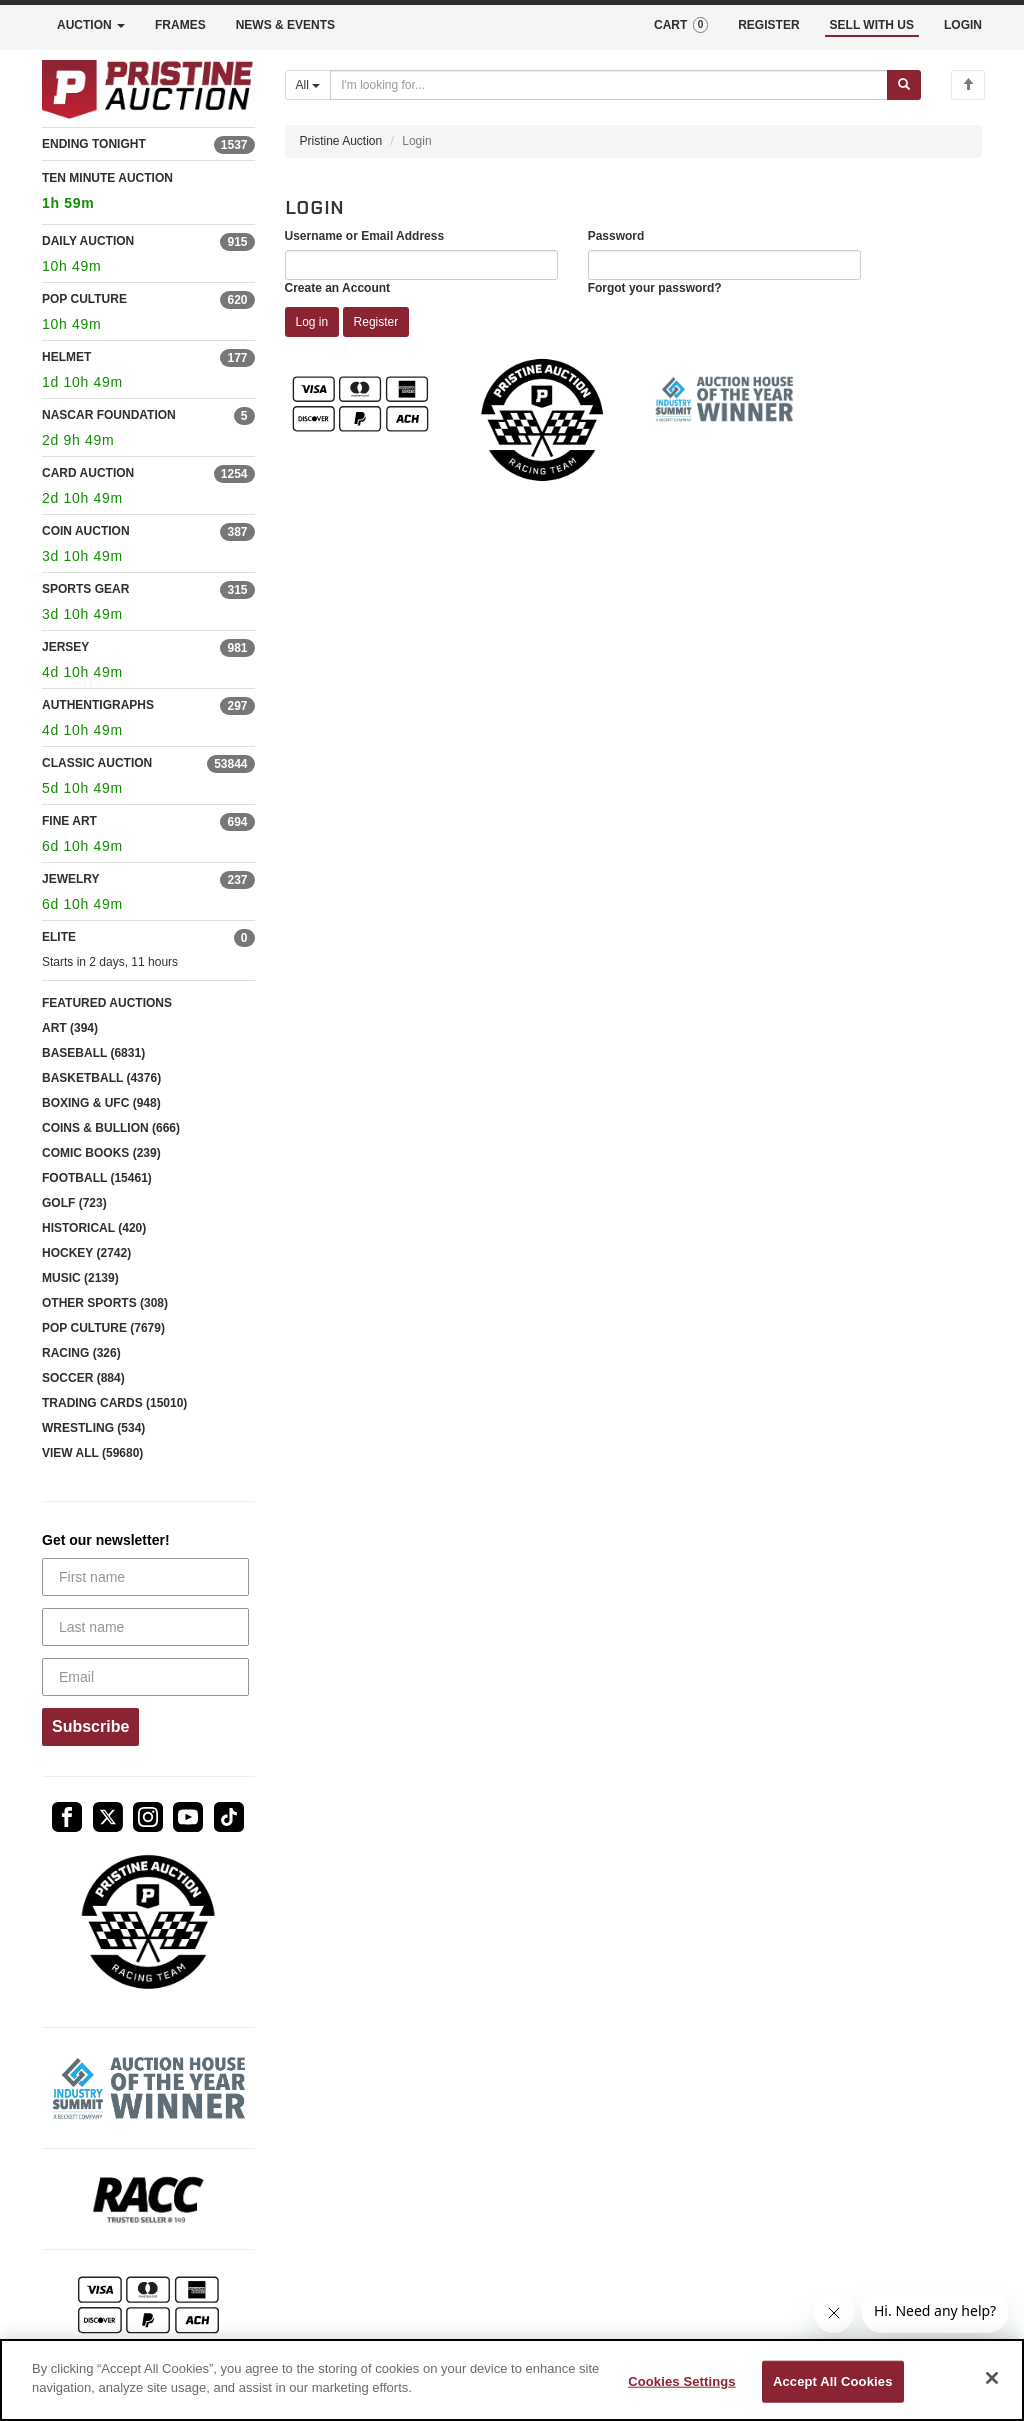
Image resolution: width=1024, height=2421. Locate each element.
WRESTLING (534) (93, 1428)
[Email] (145, 1677)
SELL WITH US (872, 25)
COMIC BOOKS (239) (101, 1153)
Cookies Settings (682, 2381)
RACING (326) (81, 1353)
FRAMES (180, 25)
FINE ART (69, 821)
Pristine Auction (341, 141)
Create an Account (338, 288)
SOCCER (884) (83, 1378)
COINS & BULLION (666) (111, 1128)
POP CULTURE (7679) (103, 1328)
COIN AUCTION (86, 531)
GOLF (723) (74, 1203)
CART (681, 25)
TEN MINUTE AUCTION (148, 193)
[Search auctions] (609, 85)
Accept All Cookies (833, 2381)
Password (616, 236)
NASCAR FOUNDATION (109, 415)
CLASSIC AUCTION (97, 763)
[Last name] (145, 1627)
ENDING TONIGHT (94, 144)
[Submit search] (904, 85)
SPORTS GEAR (85, 589)
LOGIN (963, 25)
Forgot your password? (655, 288)
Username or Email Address (365, 236)
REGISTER (768, 25)
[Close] (992, 2378)
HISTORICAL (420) (94, 1228)
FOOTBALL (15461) (97, 1178)
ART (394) (70, 1028)
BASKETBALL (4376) (101, 1078)
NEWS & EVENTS (285, 25)
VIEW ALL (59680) (92, 1453)
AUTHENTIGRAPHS (98, 705)
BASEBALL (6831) (93, 1053)
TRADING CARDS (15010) (114, 1403)
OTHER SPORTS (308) (105, 1303)
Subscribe (90, 1726)
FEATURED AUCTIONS (107, 1003)
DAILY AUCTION (88, 241)
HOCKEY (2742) (86, 1253)
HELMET (66, 357)
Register (376, 322)
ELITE (59, 937)
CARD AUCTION (88, 473)
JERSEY (65, 647)
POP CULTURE (84, 299)
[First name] (145, 1577)
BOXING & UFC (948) (101, 1103)
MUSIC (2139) (80, 1278)
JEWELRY (71, 879)
